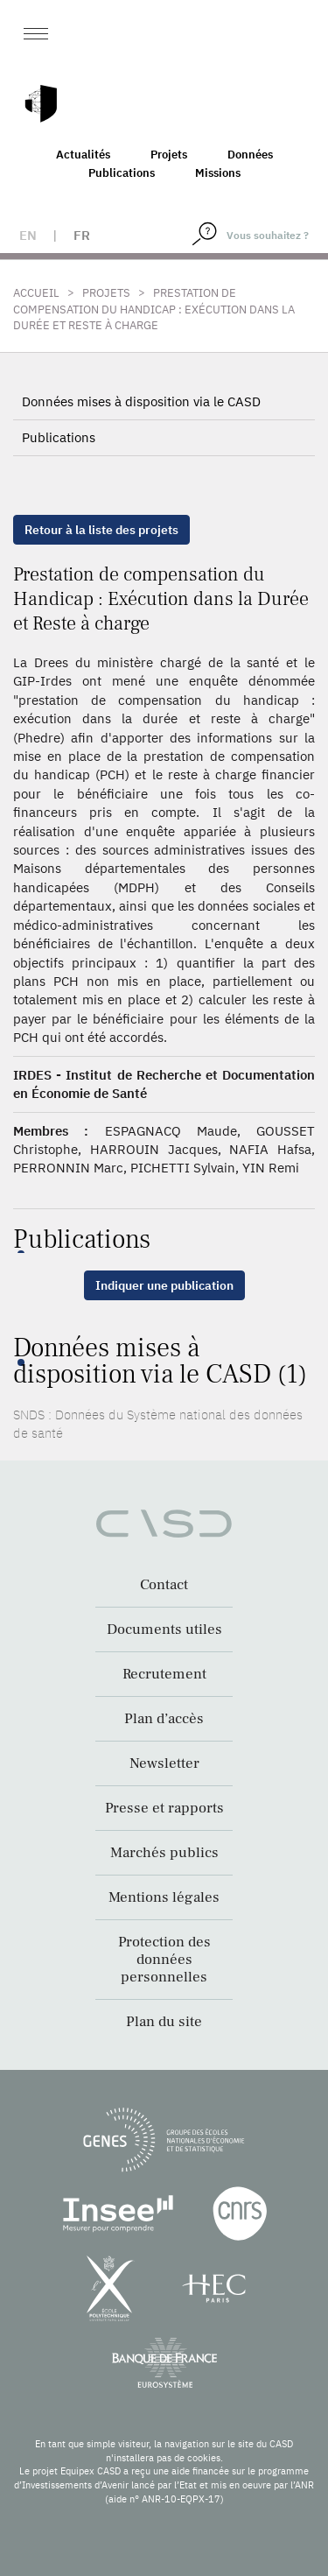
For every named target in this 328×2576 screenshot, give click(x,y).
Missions (218, 172)
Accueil (36, 292)
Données (250, 154)
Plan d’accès (164, 1718)
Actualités (83, 154)
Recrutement (164, 1674)
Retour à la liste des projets (101, 530)
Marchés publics (164, 1852)
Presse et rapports (164, 1808)
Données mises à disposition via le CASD (141, 401)
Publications (121, 172)
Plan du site (164, 2021)
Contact (164, 1584)
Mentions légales (164, 1897)
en (28, 235)
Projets (168, 154)
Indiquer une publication (164, 1285)
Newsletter (164, 1763)
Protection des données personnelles (164, 1959)
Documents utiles (164, 1629)
